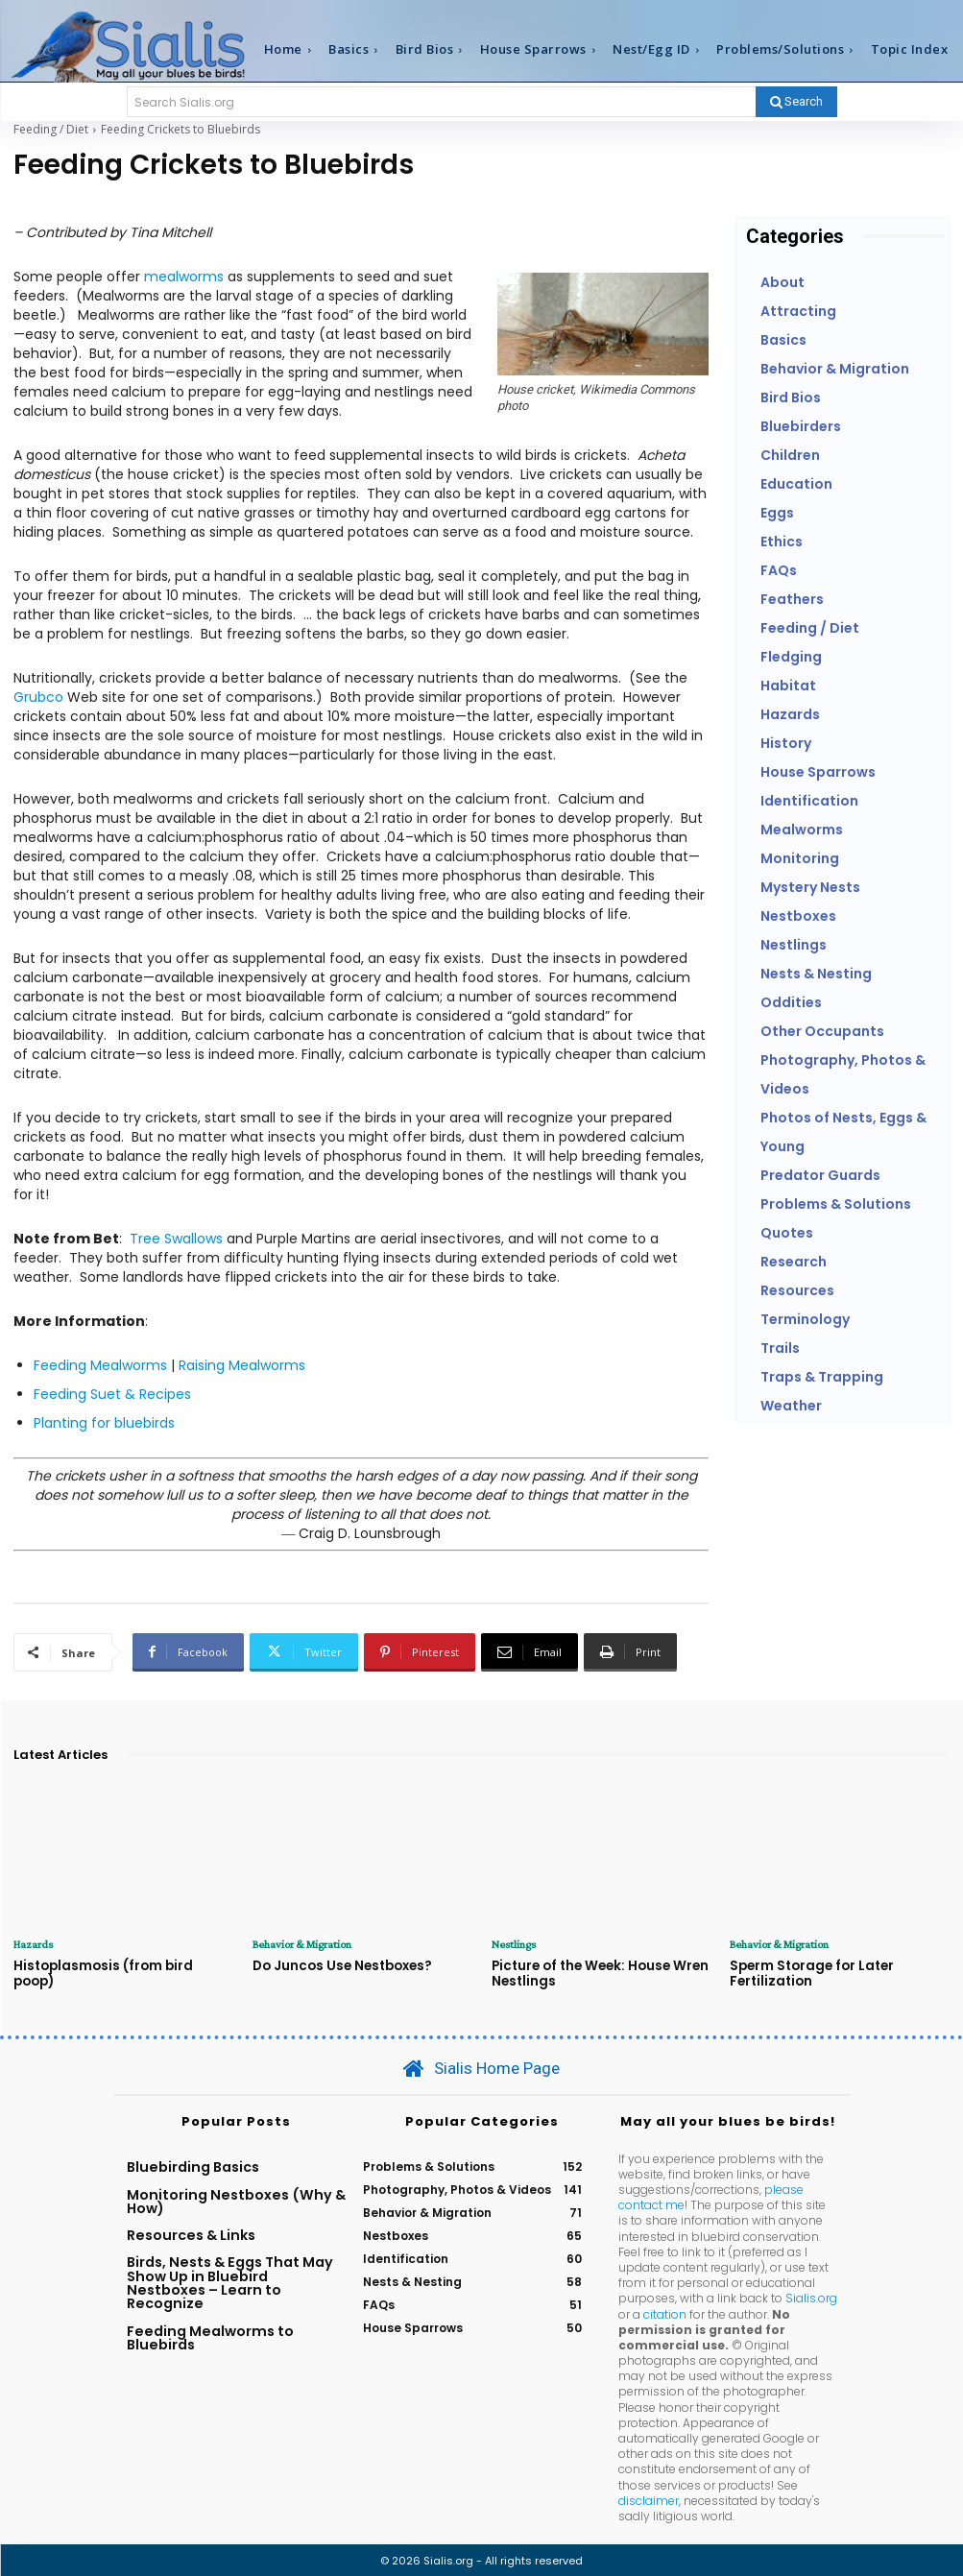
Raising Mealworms (242, 1365)
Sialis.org (811, 2297)
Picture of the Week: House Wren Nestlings (598, 1972)
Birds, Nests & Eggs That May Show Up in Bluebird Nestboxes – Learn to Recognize (230, 2281)
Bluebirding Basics (193, 2165)
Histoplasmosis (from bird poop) (122, 1965)
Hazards (33, 1944)
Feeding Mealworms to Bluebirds (210, 2336)
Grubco (38, 697)
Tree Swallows (176, 1238)
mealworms (184, 276)
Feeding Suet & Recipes (112, 1394)
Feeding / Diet (50, 129)
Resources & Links (191, 2233)
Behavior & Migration (301, 1944)
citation (664, 2312)
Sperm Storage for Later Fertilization (811, 1972)
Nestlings (513, 1944)
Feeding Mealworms (100, 1365)
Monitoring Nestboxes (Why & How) (236, 2199)
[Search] (796, 101)
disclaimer (648, 2500)
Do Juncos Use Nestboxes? (339, 1965)
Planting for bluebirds (104, 1422)
